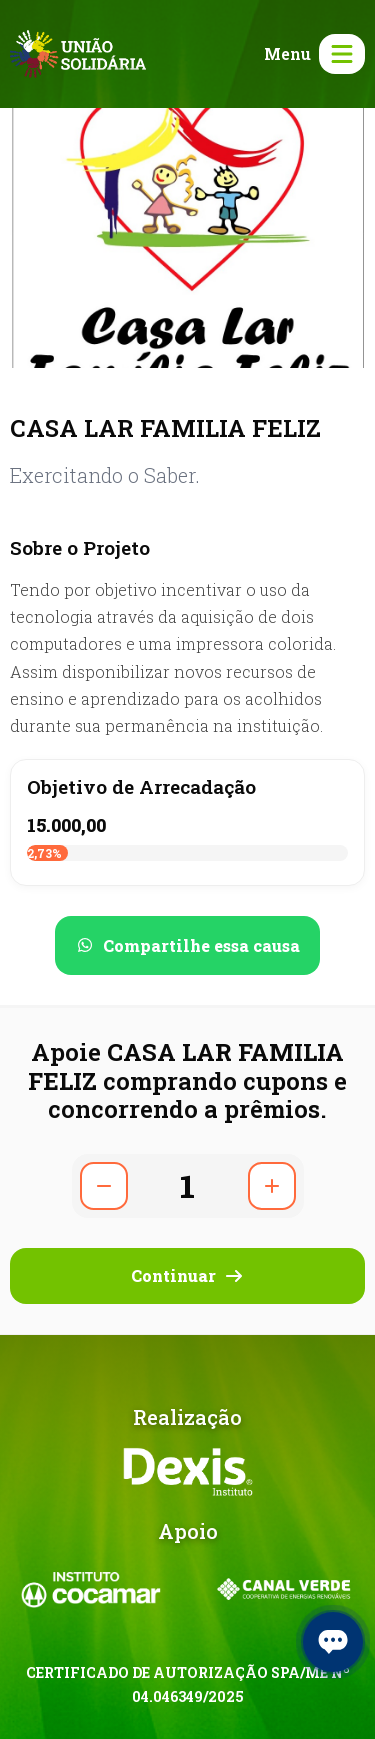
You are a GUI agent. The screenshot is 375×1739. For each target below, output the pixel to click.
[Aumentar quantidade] (272, 1186)
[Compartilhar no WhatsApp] (187, 945)
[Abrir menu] (310, 54)
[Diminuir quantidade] (104, 1186)
